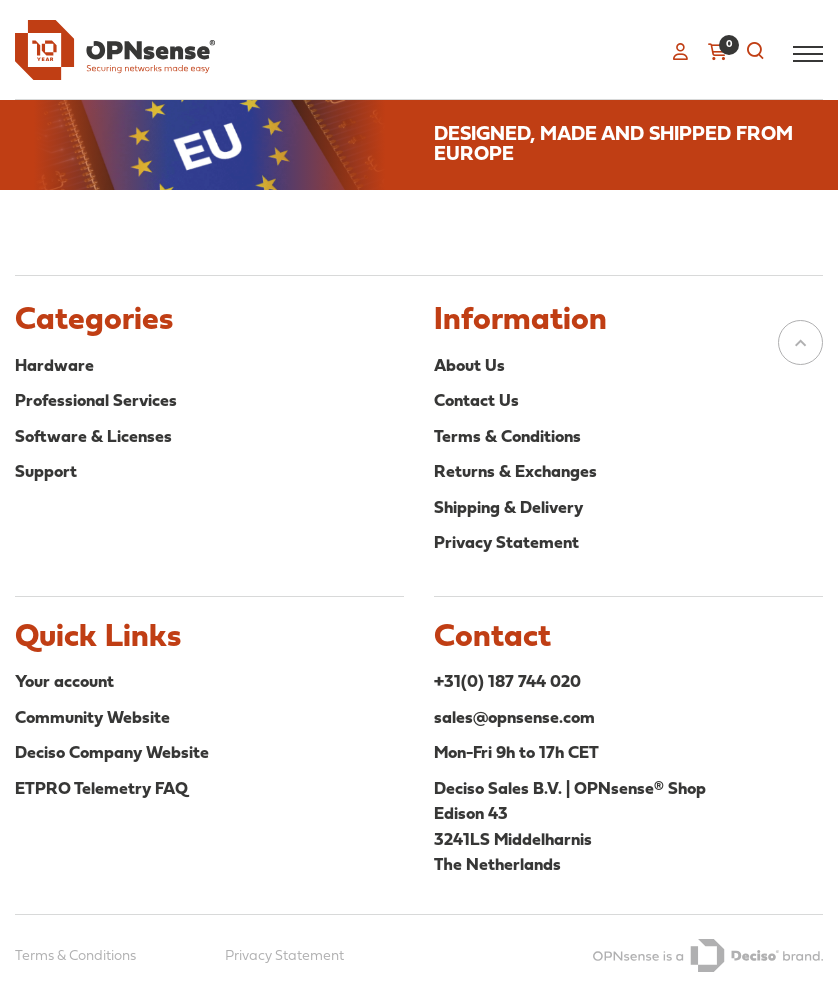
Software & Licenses (93, 437)
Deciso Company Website (112, 753)
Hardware (54, 366)
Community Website (92, 718)
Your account (64, 682)
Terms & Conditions (507, 437)
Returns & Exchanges (515, 472)
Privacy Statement (506, 543)
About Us (469, 366)
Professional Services (96, 401)
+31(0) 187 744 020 (507, 682)
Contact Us (476, 401)
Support (46, 472)
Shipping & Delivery (508, 508)
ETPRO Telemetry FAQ (101, 789)
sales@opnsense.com (514, 718)
